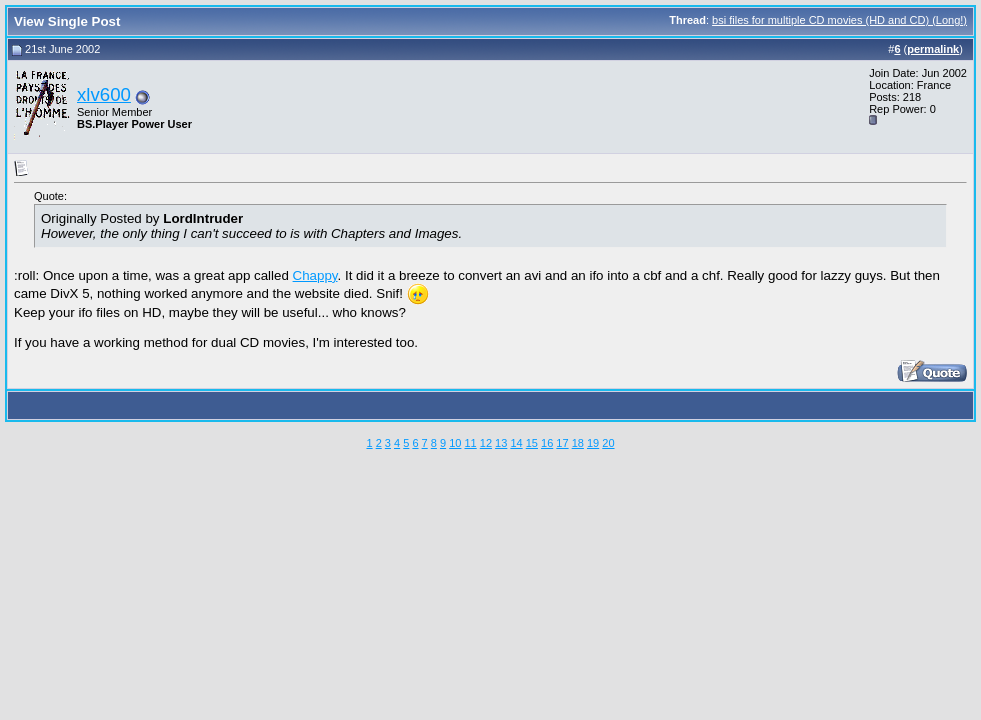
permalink (933, 49)
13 (501, 443)
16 (547, 443)
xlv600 (104, 94)
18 (578, 443)
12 (486, 443)
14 (516, 443)
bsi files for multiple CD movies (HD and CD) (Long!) (839, 20)
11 (470, 443)
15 (532, 443)
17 (562, 443)
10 (455, 443)
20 (608, 443)
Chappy (315, 275)
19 (593, 443)
